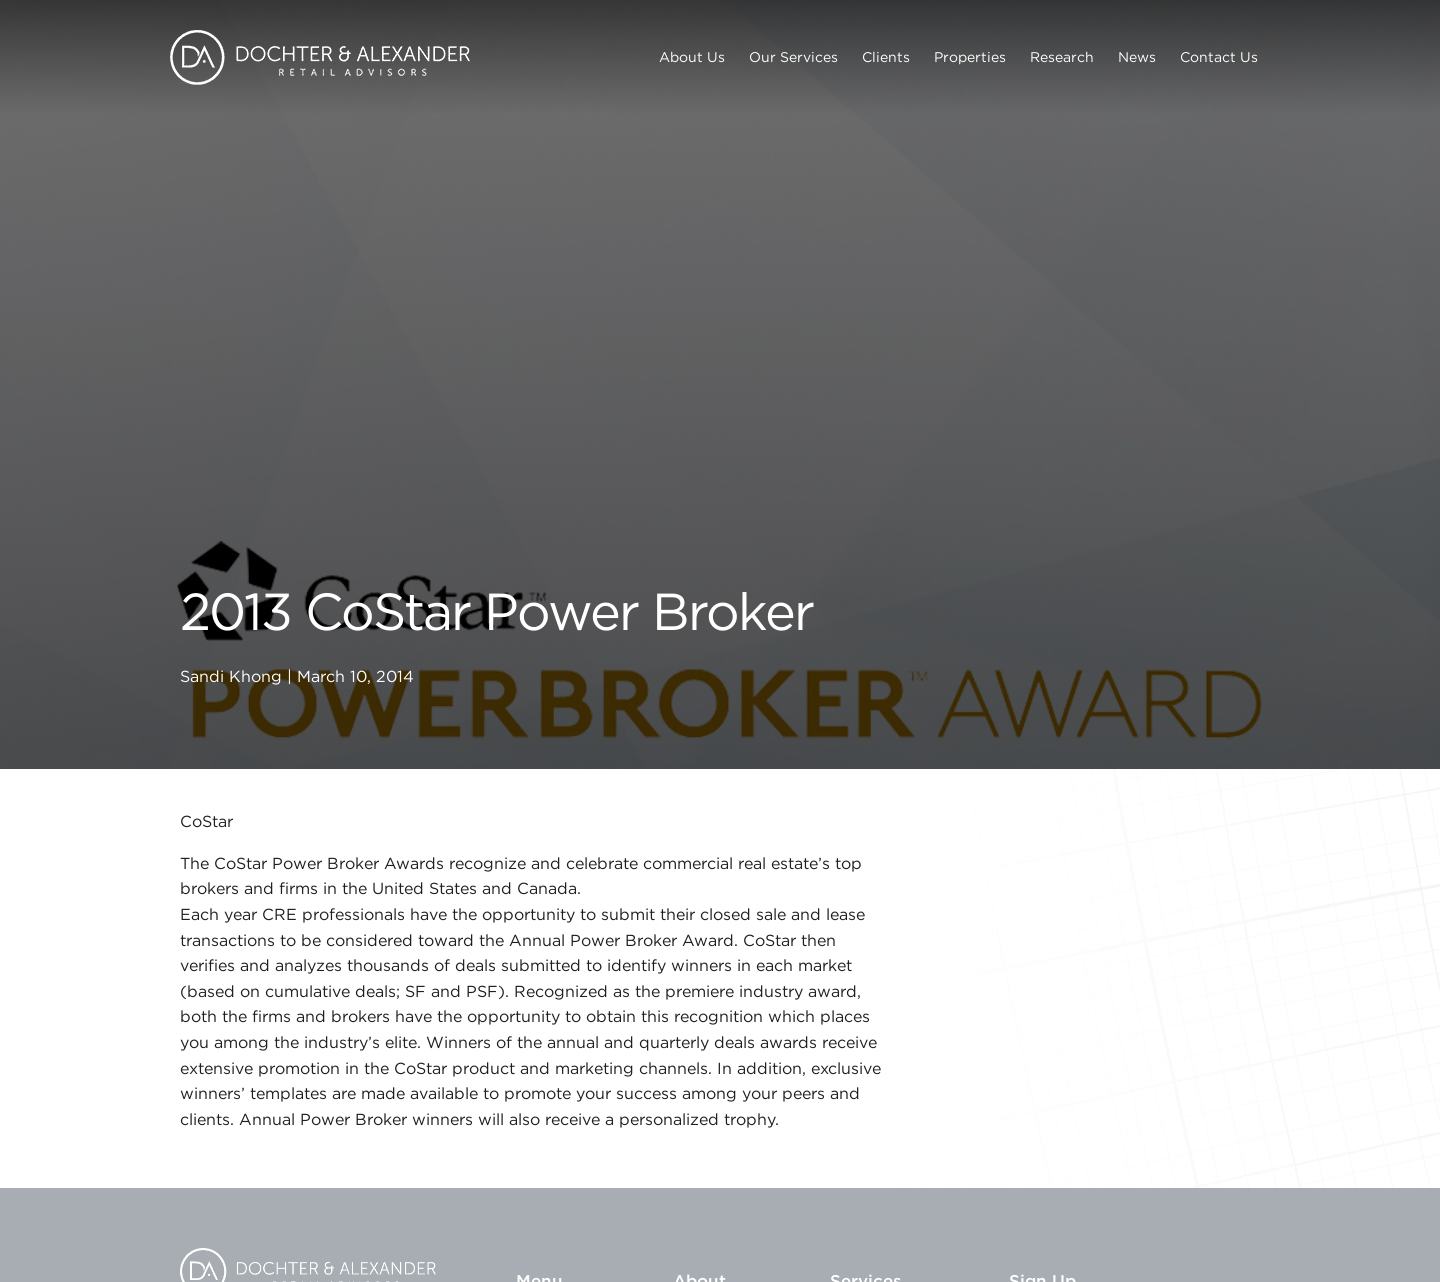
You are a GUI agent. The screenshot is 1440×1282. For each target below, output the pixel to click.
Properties (970, 57)
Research (1062, 57)
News (1137, 57)
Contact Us (1219, 57)
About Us (692, 57)
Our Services (793, 57)
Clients (886, 57)
